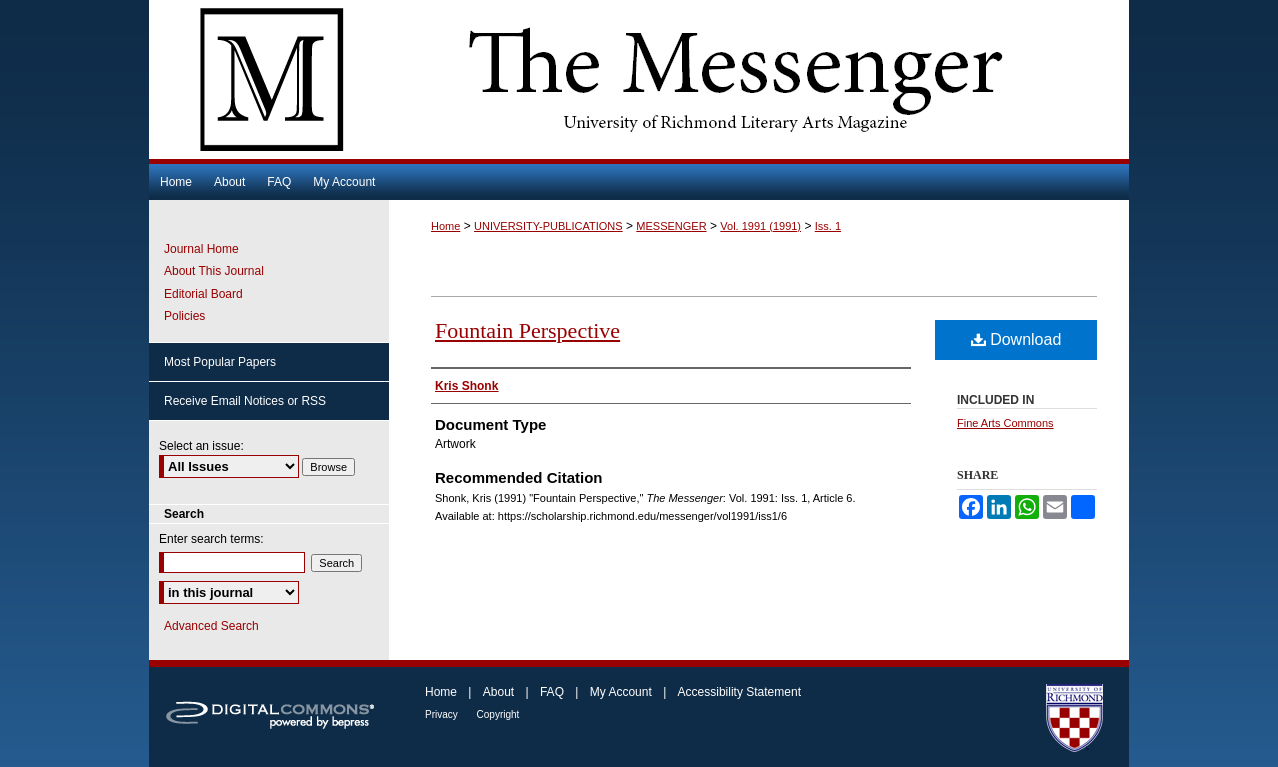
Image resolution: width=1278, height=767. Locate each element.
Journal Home (201, 249)
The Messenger (639, 79)
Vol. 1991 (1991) (760, 226)
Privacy (443, 714)
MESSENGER (671, 226)
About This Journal (214, 271)
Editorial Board (203, 294)
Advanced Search (211, 626)
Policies (184, 316)
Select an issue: (201, 446)
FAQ (553, 692)
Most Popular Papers (220, 362)
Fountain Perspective (527, 330)
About (500, 692)
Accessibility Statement (739, 692)
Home (445, 226)
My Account (622, 692)
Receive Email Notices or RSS (245, 401)
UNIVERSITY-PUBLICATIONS (548, 226)
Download (1016, 339)
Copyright (498, 714)
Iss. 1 (828, 226)
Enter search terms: (211, 539)
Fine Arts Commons (1005, 423)
